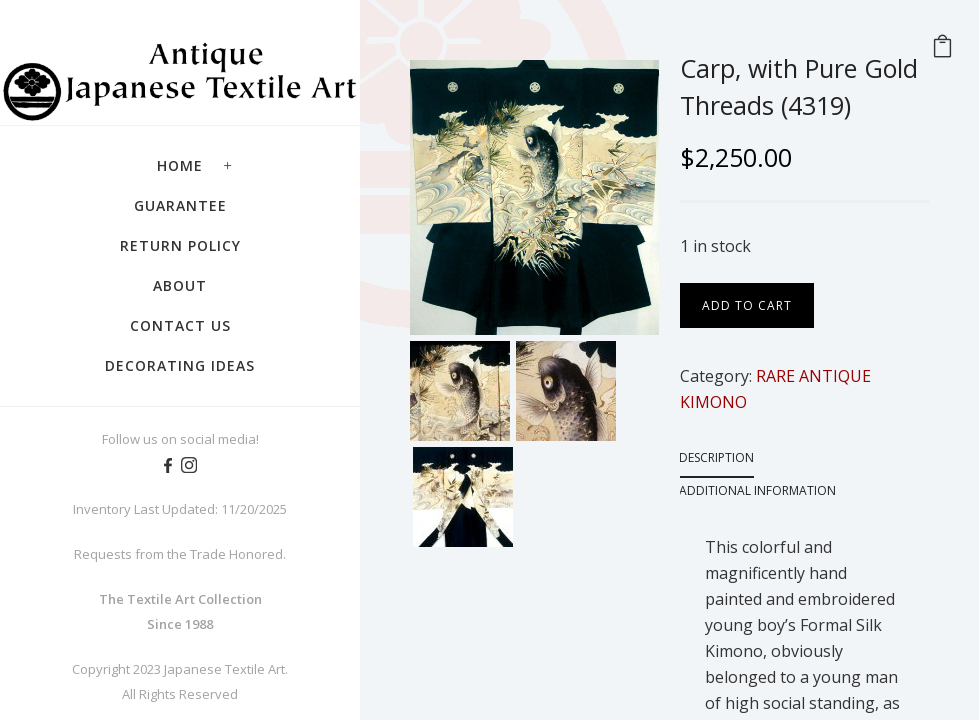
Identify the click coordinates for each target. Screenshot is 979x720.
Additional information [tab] (757, 490)
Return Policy (180, 245)
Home (180, 165)
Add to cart (747, 305)
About (180, 285)
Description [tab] (716, 457)
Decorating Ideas (180, 365)
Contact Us (180, 325)
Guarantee (180, 205)
